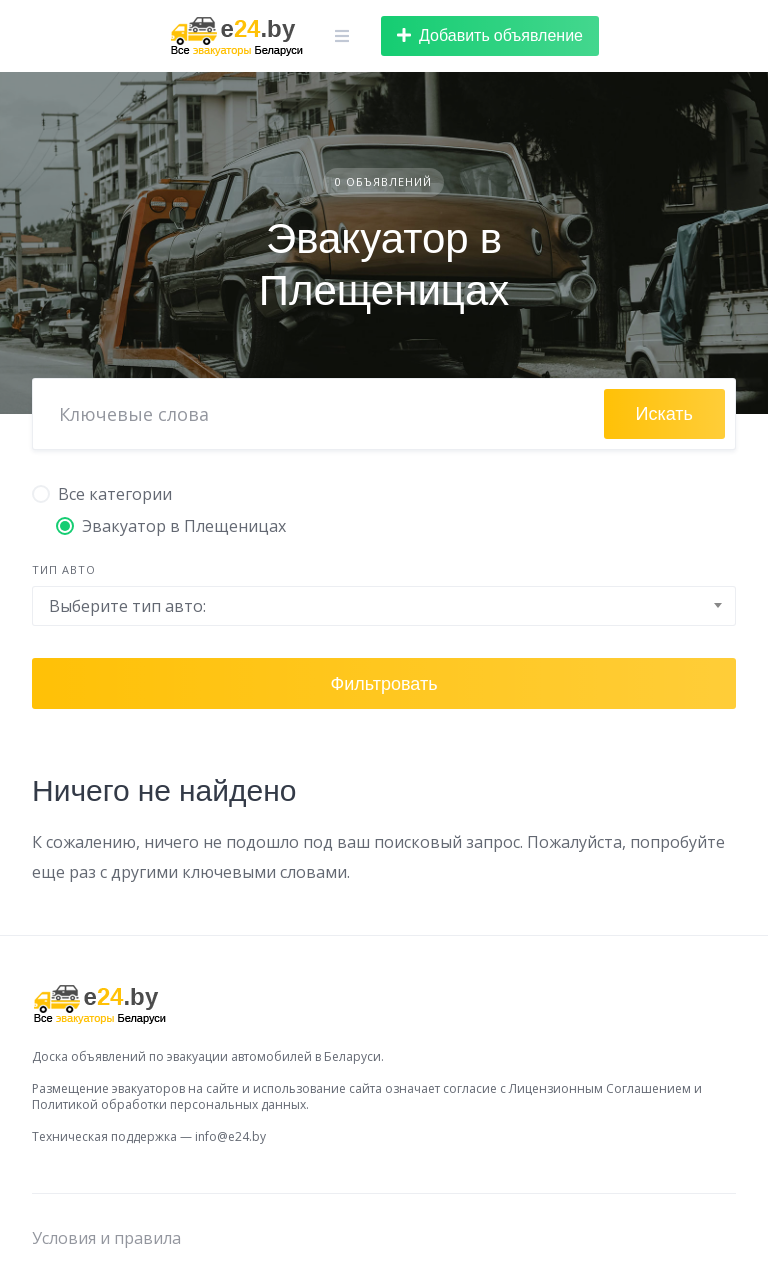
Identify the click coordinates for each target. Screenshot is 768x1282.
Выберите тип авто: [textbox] (127, 606)
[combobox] (384, 606)
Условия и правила (106, 1238)
